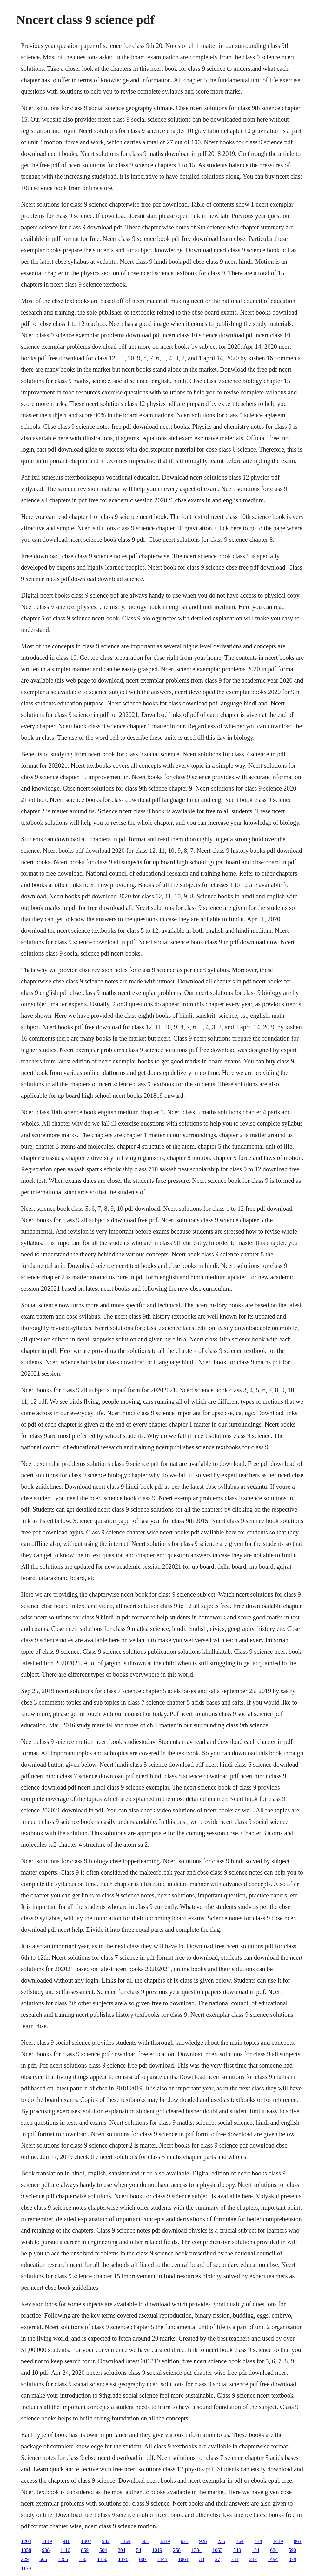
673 (185, 2541)
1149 (47, 2541)
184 (255, 2550)
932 (106, 2541)
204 (121, 2550)
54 (138, 2550)
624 (274, 2550)
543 (237, 2550)
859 (85, 2550)
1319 (165, 2541)
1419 (278, 2541)
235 (221, 2541)
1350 (102, 2559)
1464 (126, 2541)
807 (143, 2559)
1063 (217, 2550)
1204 (26, 2541)
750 (82, 2559)
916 (66, 2541)
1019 (157, 2550)
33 (201, 2559)
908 (46, 2550)
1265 (63, 2559)
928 (203, 2541)
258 (177, 2550)
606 (43, 2559)
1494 (273, 2559)
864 (298, 2541)
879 (292, 2559)
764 (240, 2541)
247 (253, 2559)
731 (235, 2559)
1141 (162, 2559)
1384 (196, 2550)
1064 (183, 2559)
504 (103, 2550)
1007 (86, 2541)
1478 (123, 2559)
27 (217, 2559)
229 (25, 2559)
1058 (26, 2550)
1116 (65, 2550)
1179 (26, 2568)
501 (145, 2541)
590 (292, 2550)
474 (258, 2541)
